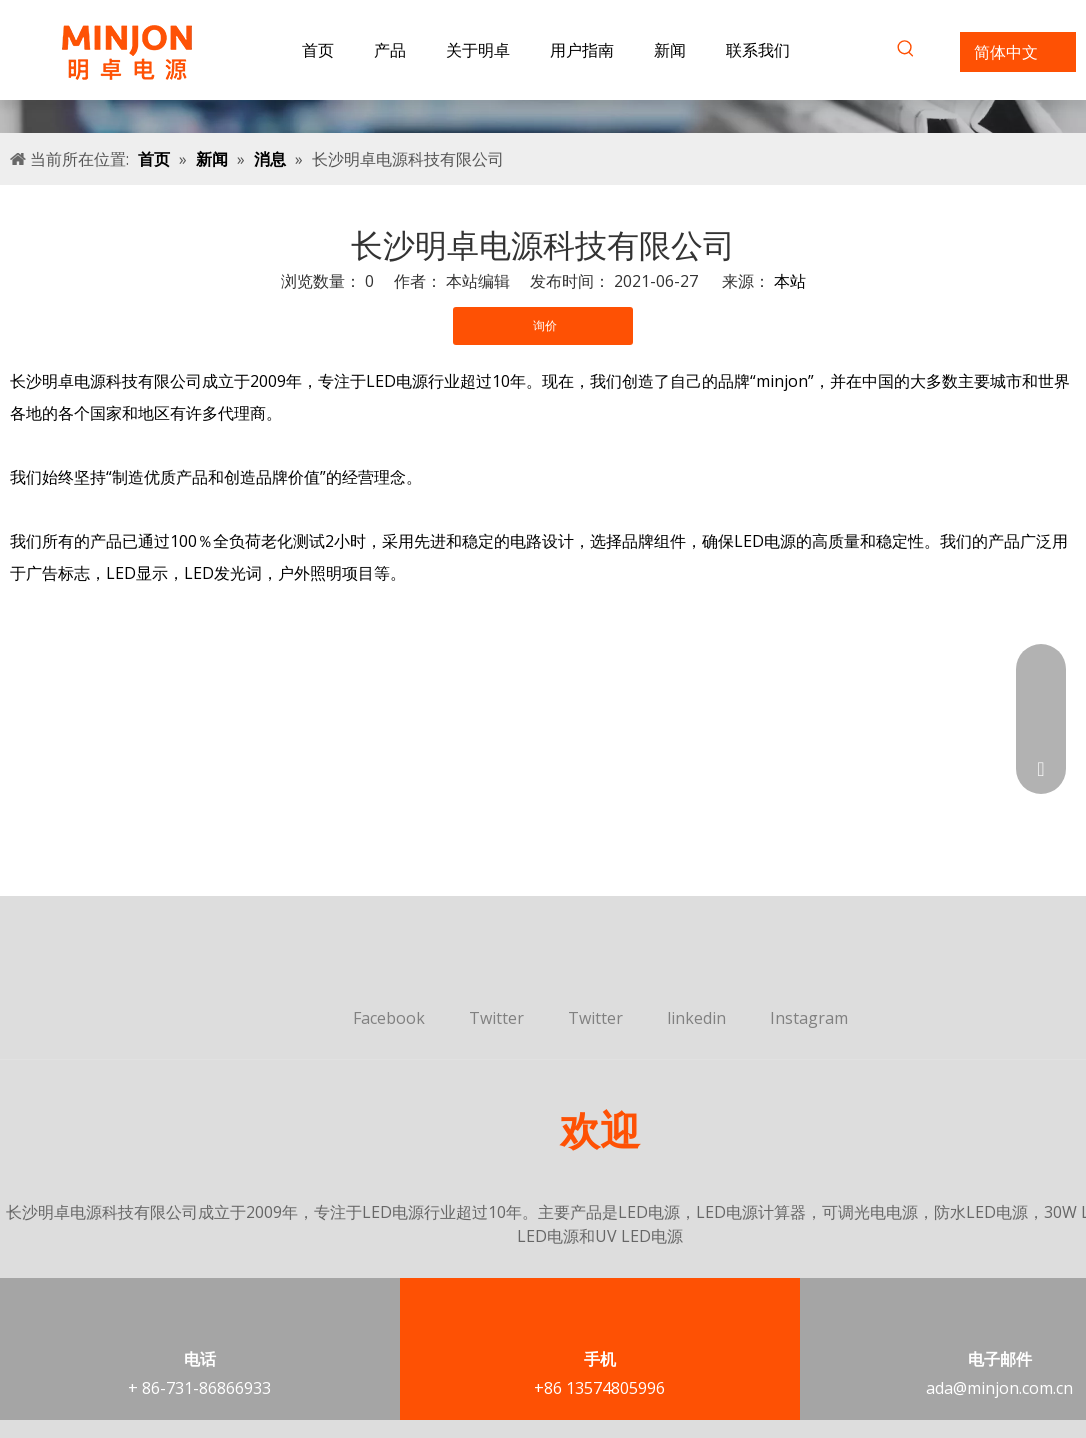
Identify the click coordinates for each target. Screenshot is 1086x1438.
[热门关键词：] (906, 52)
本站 (790, 281)
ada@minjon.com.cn (999, 1388)
